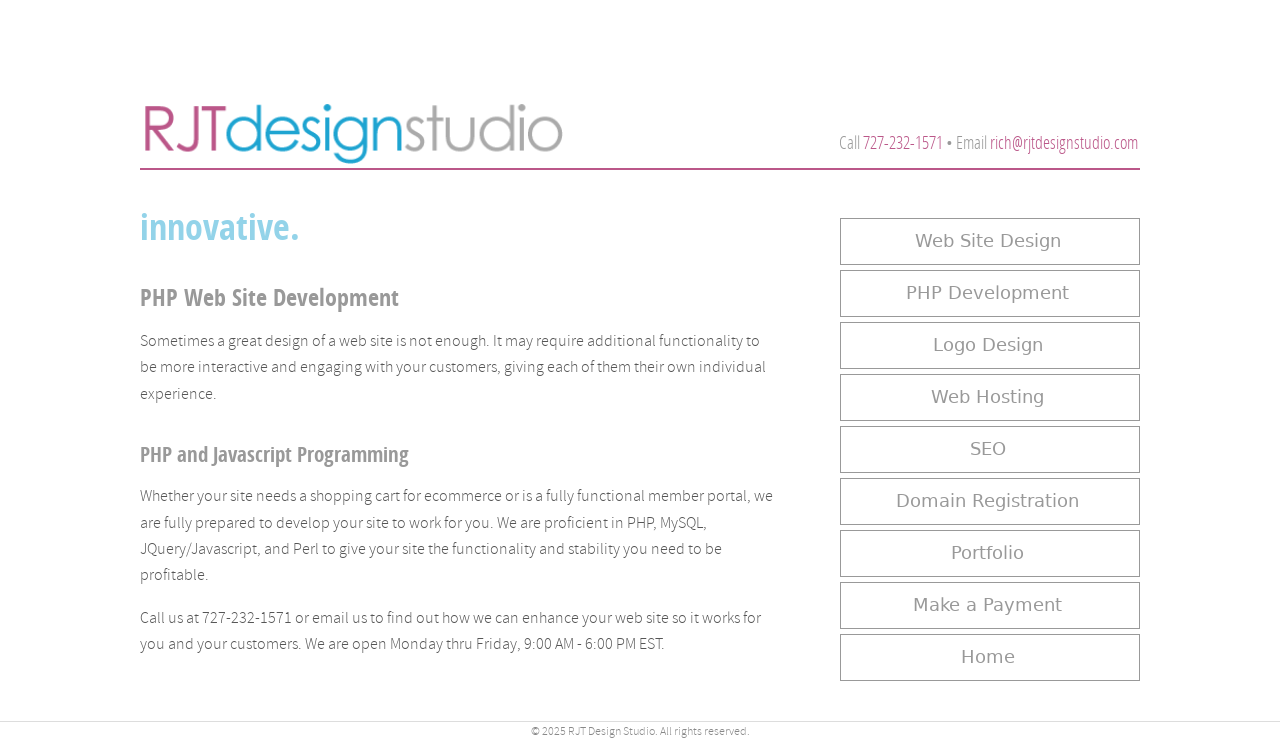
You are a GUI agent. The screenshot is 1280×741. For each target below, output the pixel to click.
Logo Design (988, 345)
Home (988, 657)
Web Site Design (988, 241)
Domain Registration (987, 501)
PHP (640, 523)
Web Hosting (987, 397)
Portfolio (987, 553)
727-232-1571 (903, 143)
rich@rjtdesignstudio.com (1064, 143)
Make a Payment (987, 605)
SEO (988, 449)
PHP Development (987, 293)
